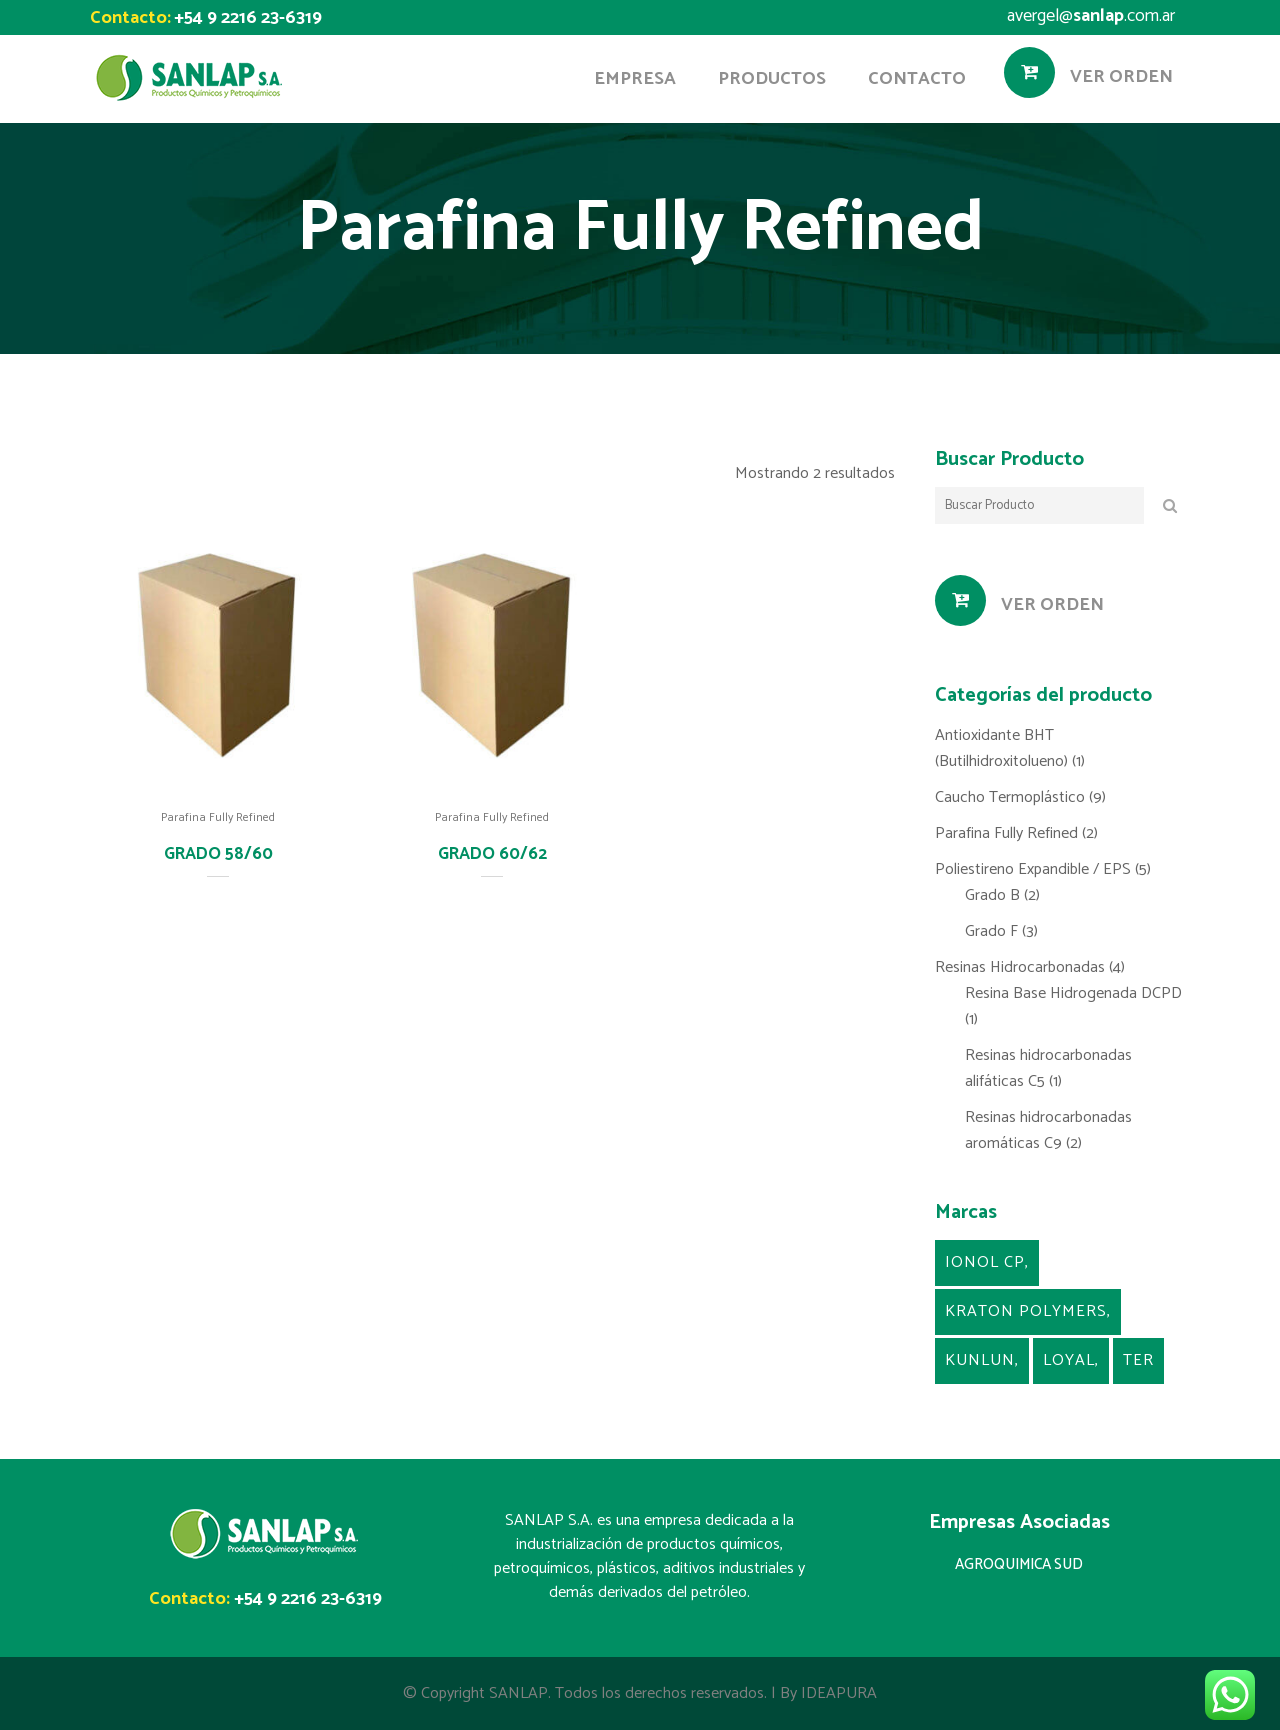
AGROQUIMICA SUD (1019, 1564)
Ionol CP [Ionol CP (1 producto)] (985, 1262)
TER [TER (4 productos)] (1138, 1360)
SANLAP (518, 1693)
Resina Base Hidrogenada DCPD (1073, 993)
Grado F (991, 931)
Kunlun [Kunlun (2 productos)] (980, 1360)
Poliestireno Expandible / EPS (1033, 869)
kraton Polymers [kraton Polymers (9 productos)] (1026, 1311)
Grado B (992, 895)
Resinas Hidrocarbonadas (1020, 967)
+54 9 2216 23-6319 (248, 18)
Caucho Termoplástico (1010, 797)
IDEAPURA (839, 1693)
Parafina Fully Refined (218, 817)
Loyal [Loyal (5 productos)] (1069, 1360)
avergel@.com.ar (1091, 16)
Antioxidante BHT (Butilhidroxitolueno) (1001, 748)
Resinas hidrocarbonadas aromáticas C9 (1048, 1130)
